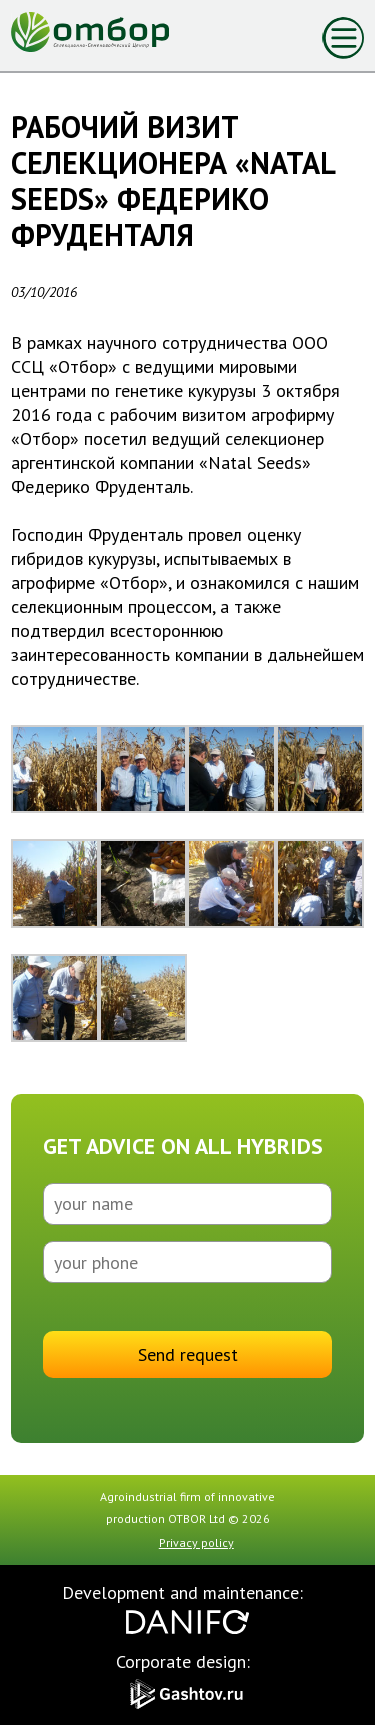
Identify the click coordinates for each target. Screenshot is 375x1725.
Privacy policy (196, 1542)
